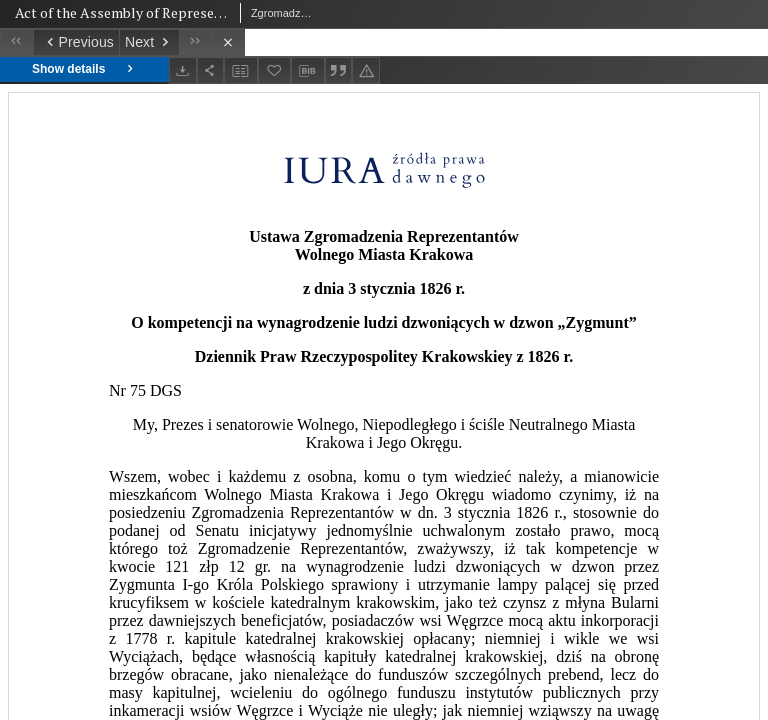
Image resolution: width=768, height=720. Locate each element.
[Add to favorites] (275, 70)
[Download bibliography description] (308, 71)
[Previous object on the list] (76, 42)
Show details (84, 69)
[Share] (211, 70)
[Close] (228, 42)
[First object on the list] (16, 42)
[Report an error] (366, 70)
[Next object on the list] (149, 42)
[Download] (183, 70)
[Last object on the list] (195, 42)
